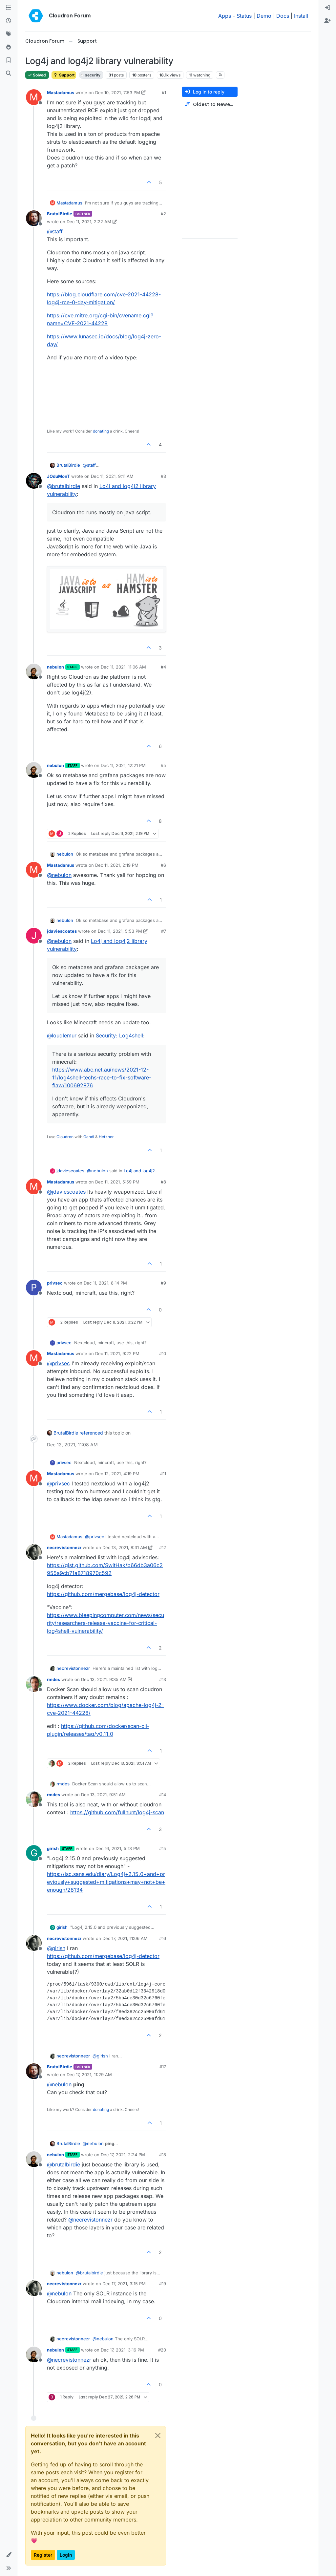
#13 (162, 1679)
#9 (163, 1283)
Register (43, 2555)
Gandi (88, 1136)
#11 (163, 1473)
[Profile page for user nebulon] (34, 671)
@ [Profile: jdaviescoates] (66, 1191)
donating (101, 431)
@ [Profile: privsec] (58, 1363)
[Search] (8, 73)
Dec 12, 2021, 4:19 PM (117, 1473)
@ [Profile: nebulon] (59, 875)
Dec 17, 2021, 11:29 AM (89, 2074)
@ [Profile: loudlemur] (61, 1035)
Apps (224, 15)
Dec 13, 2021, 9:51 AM (103, 1794)
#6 (163, 865)
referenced (91, 1433)
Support (63, 75)
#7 (163, 931)
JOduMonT (58, 476)
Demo (264, 15)
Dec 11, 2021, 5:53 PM (120, 931)
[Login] (327, 8)
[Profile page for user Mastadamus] (34, 97)
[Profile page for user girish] (34, 1853)
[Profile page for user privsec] (34, 1287)
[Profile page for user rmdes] (34, 1684)
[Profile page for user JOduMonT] (34, 481)
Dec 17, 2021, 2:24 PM (123, 2154)
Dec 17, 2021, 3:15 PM (124, 2283)
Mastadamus (60, 92)
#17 (162, 2066)
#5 (163, 765)
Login (66, 2555)
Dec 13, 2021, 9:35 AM (104, 1679)
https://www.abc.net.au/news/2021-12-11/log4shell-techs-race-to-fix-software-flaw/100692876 (101, 1077)
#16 (162, 1938)
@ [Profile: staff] (55, 231)
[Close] (158, 2435)
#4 (163, 667)
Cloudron (65, 1136)
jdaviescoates (62, 931)
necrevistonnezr (64, 1547)
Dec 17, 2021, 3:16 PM (122, 2349)
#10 (162, 1353)
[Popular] (8, 47)
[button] (8, 2555)
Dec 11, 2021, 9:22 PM (117, 1353)
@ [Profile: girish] (56, 1948)
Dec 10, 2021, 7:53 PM (117, 92)
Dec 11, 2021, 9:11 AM (112, 476)
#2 (163, 213)
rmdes (53, 1679)
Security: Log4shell (119, 1035)
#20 (162, 2349)
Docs (282, 15)
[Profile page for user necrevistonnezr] (34, 1552)
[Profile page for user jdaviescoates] (34, 936)
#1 (164, 92)
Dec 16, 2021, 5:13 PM (117, 1848)
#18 (162, 2154)
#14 (162, 1794)
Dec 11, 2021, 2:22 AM (89, 221)
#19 (162, 2283)
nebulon (55, 667)
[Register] (327, 21)
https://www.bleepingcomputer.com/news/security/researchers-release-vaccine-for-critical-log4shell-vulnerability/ (105, 1623)
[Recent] (8, 21)
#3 (163, 476)
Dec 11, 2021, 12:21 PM (123, 765)
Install (301, 15)
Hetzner (106, 1136)
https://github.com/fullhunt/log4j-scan (117, 1812)
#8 (163, 1181)
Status (244, 15)
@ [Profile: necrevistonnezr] (90, 2219)
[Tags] (8, 34)
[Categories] (8, 8)
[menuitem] (327, 8)
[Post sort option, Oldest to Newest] (210, 104)
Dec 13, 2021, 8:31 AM (124, 1547)
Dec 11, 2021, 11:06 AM (123, 667)
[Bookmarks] (8, 60)
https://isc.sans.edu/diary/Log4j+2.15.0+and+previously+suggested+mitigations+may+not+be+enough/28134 (106, 1882)
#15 (162, 1848)
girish (53, 1848)
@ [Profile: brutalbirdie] (63, 486)
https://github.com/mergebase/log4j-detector (103, 1594)
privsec (55, 1283)
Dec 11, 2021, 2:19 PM (116, 865)
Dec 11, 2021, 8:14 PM (105, 1283)
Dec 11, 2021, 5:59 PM (117, 1181)
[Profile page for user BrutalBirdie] (34, 218)
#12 (162, 1547)
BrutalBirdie (59, 213)
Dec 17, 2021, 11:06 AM (125, 1938)
